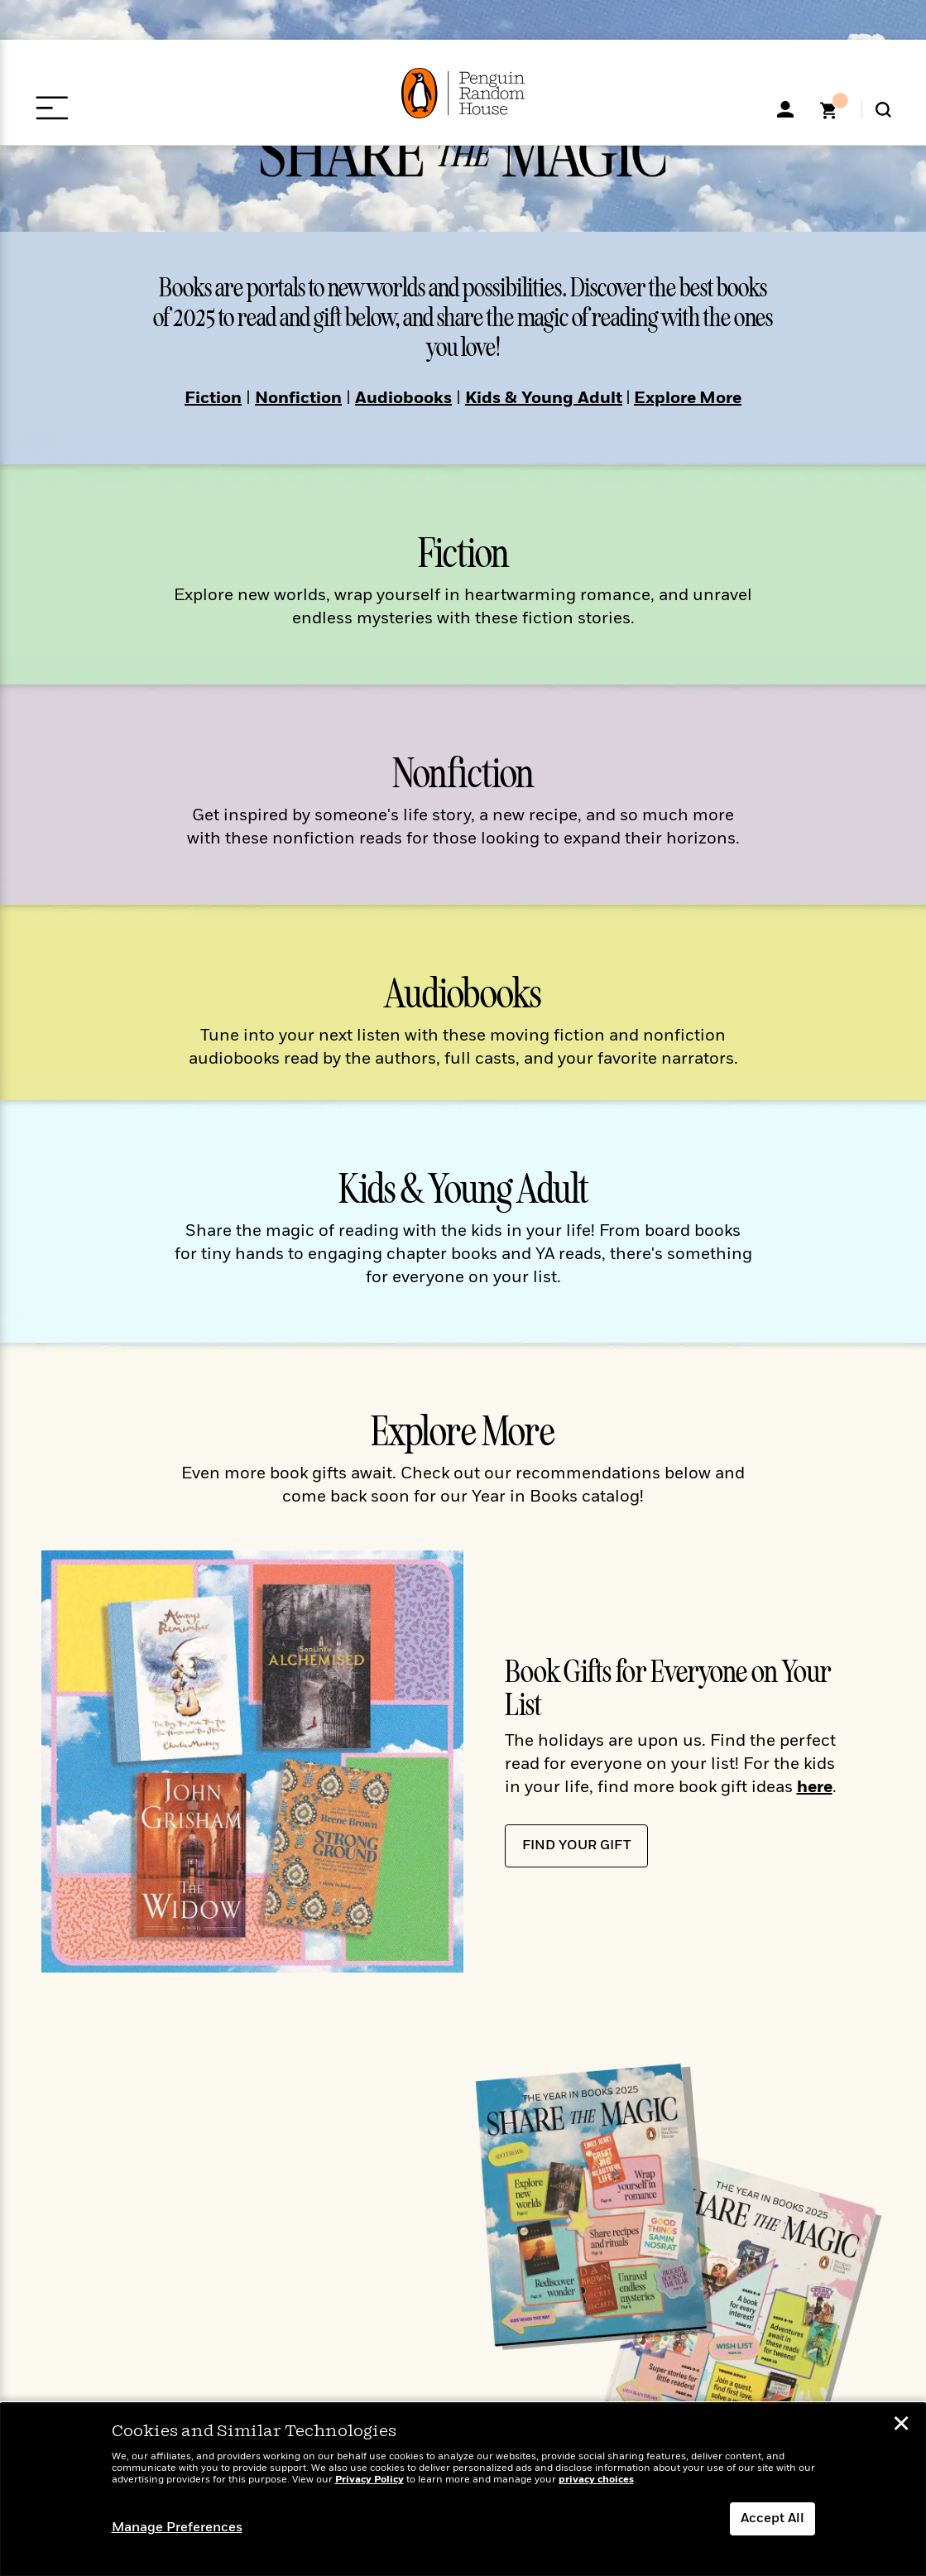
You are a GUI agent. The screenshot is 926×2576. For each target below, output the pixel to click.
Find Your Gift (576, 1846)
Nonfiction (298, 399)
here (814, 1788)
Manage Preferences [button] (177, 2528)
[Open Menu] (52, 108)
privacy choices (596, 2480)
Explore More (687, 399)
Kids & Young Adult (543, 399)
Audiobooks (403, 399)
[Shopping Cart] (834, 116)
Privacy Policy (369, 2480)
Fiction (213, 399)
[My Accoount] (785, 109)
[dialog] (463, 2489)
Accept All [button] (772, 2519)
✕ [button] (901, 2426)
